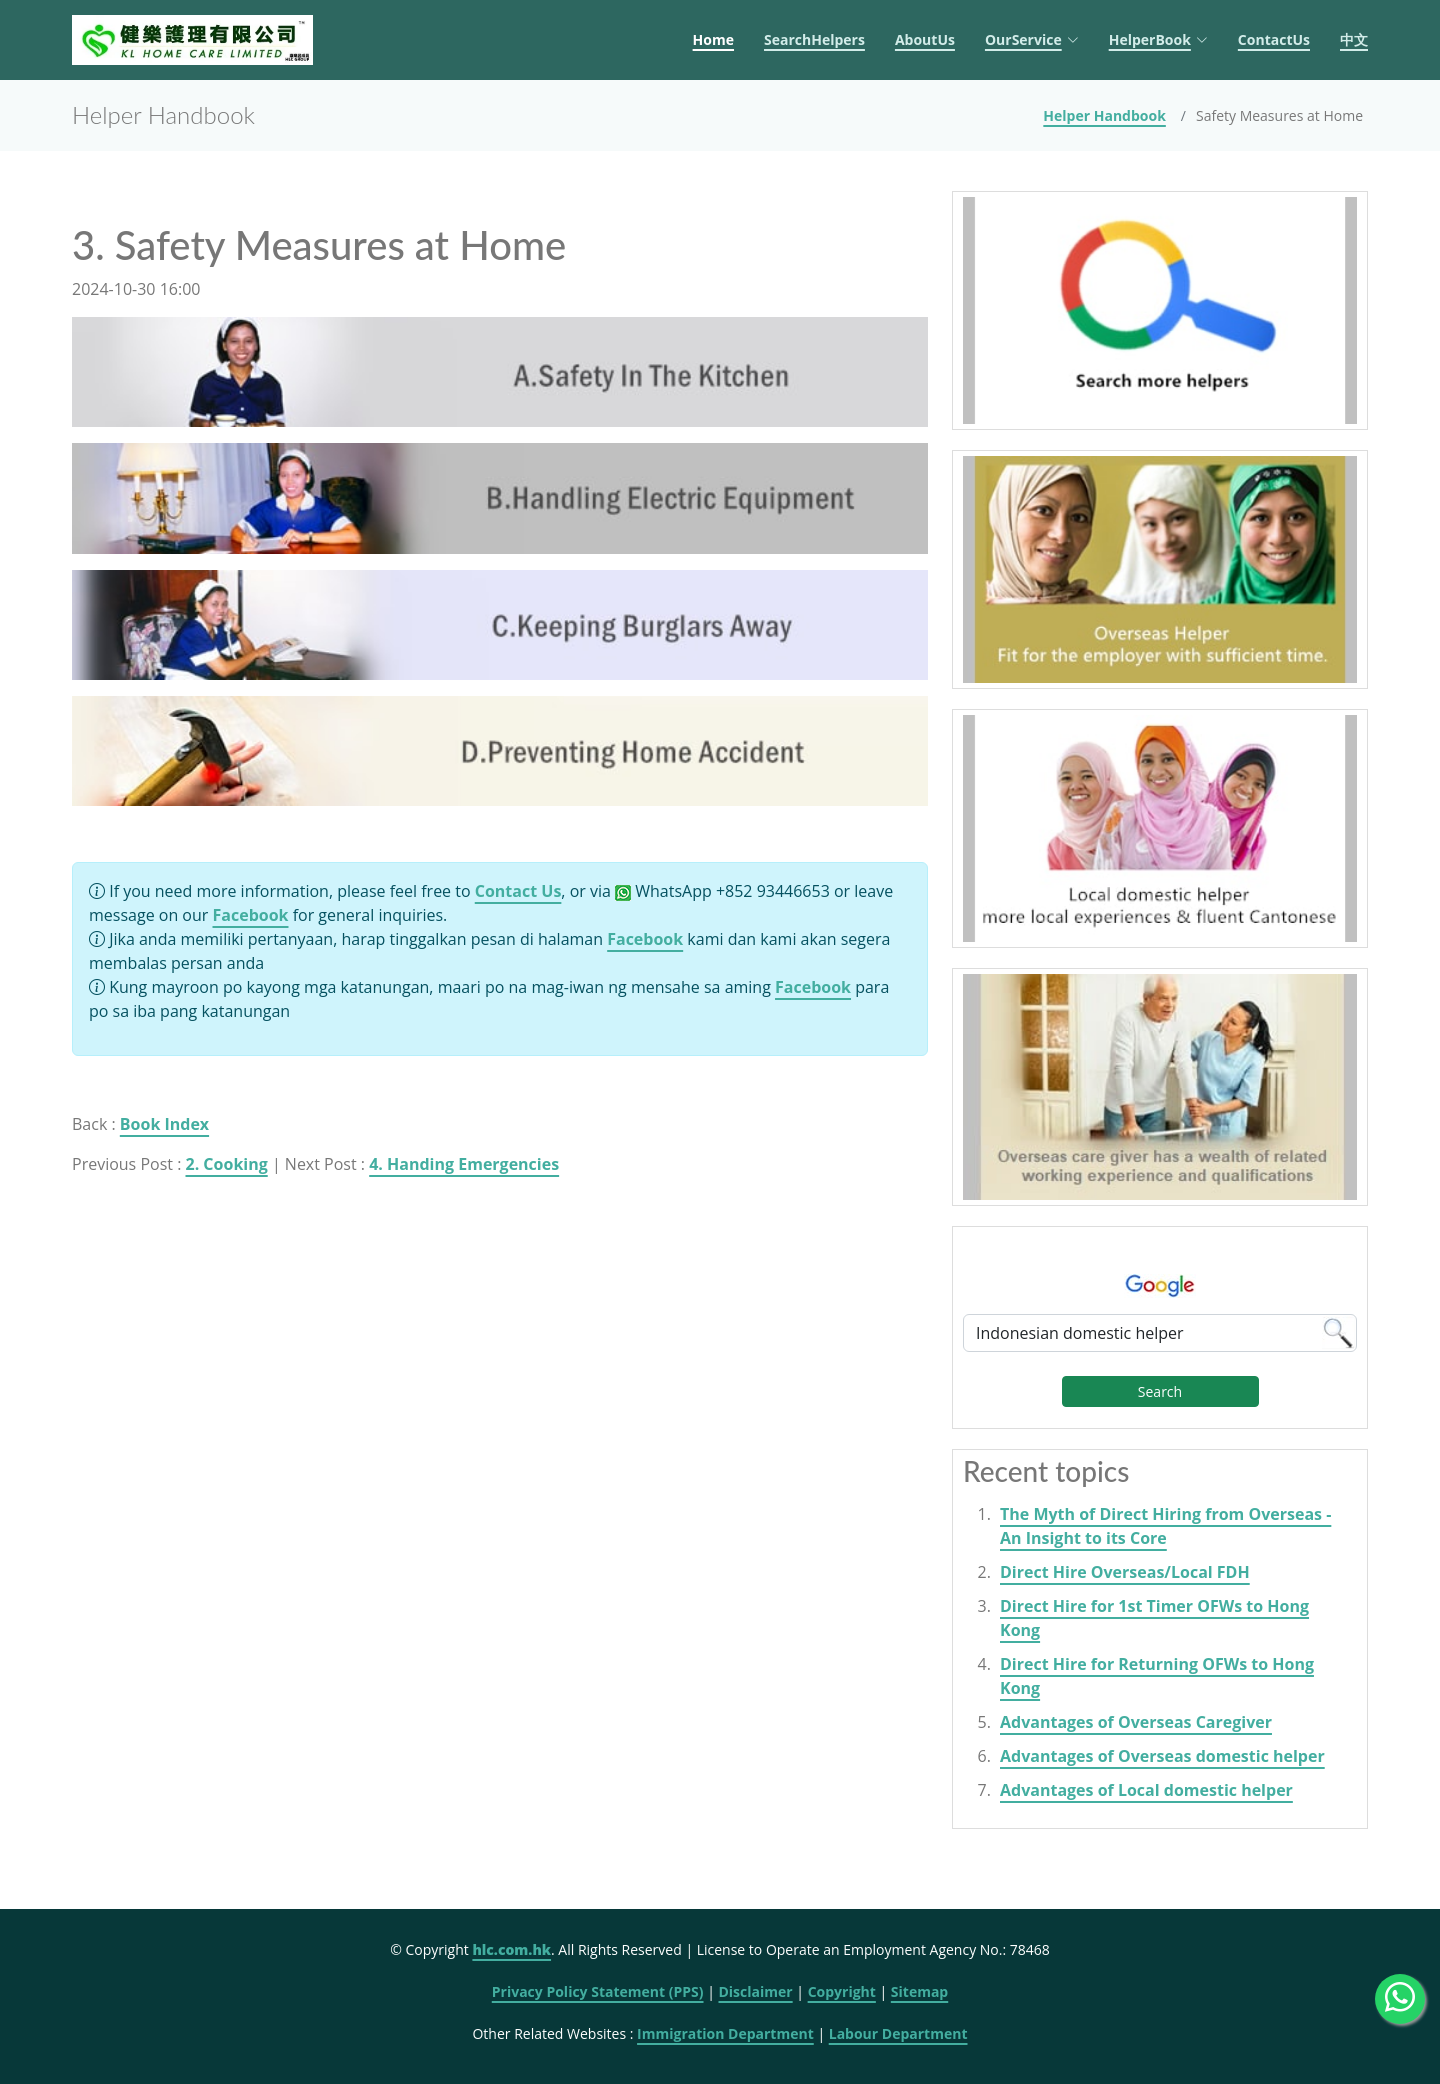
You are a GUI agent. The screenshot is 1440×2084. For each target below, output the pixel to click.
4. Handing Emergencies (464, 1164)
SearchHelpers (814, 39)
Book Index (164, 1124)
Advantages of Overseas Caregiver (1136, 1722)
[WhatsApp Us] (1400, 1999)
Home (713, 39)
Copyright (842, 1991)
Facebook (251, 915)
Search (1160, 1391)
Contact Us (518, 891)
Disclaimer (755, 1991)
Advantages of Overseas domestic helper (1162, 1756)
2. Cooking (227, 1164)
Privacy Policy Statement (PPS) (598, 1991)
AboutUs (925, 39)
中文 (1354, 39)
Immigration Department (725, 2033)
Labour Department (898, 2033)
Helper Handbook (1104, 115)
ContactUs (1274, 39)
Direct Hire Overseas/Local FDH (1125, 1572)
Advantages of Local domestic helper (1146, 1790)
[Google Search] (1160, 1333)
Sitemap (919, 1991)
